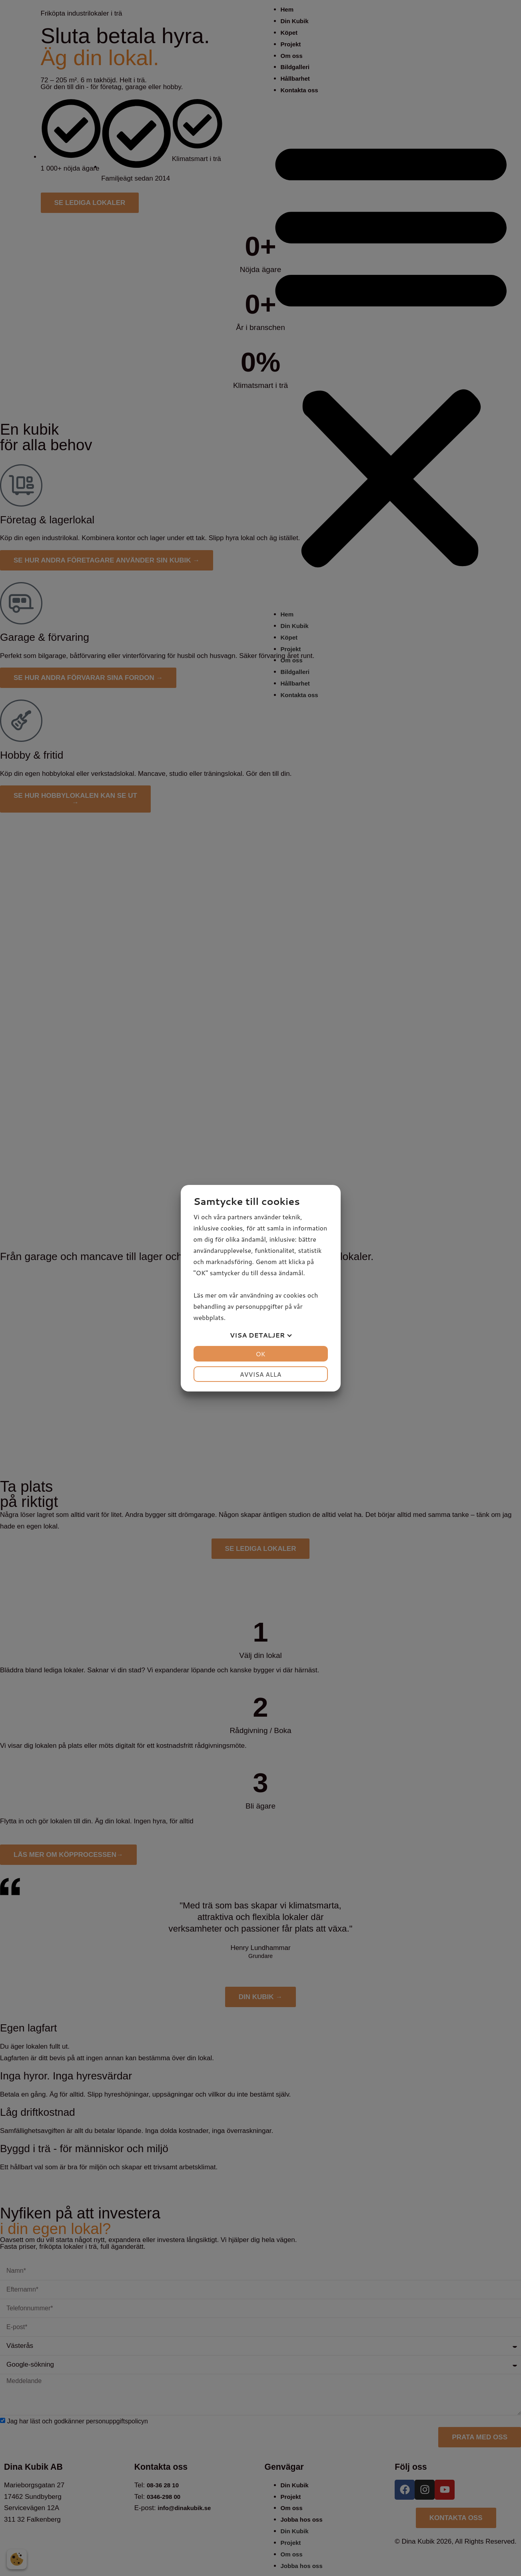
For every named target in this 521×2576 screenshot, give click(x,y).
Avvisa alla (260, 1374)
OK (260, 1353)
